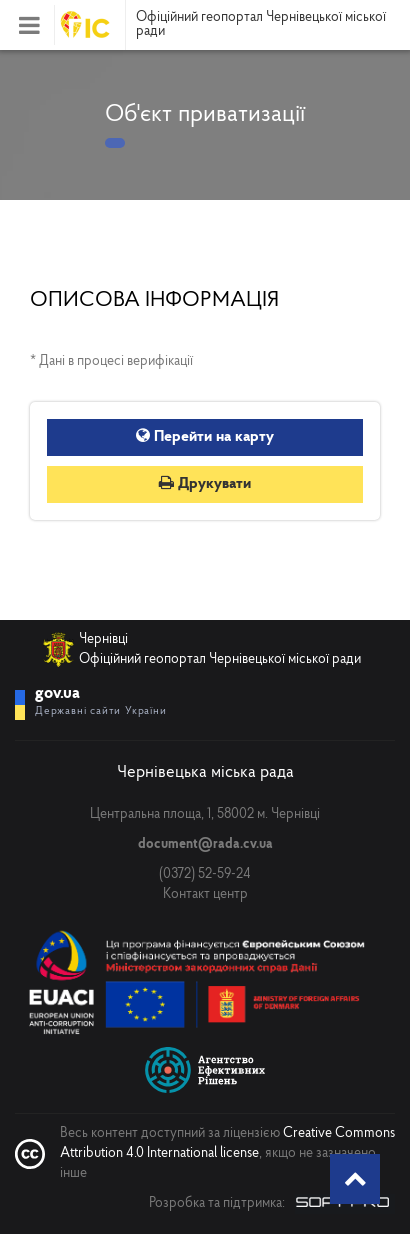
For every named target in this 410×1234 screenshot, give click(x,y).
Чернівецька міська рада (205, 772)
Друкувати (205, 484)
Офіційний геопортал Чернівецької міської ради (261, 25)
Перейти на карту (205, 437)
